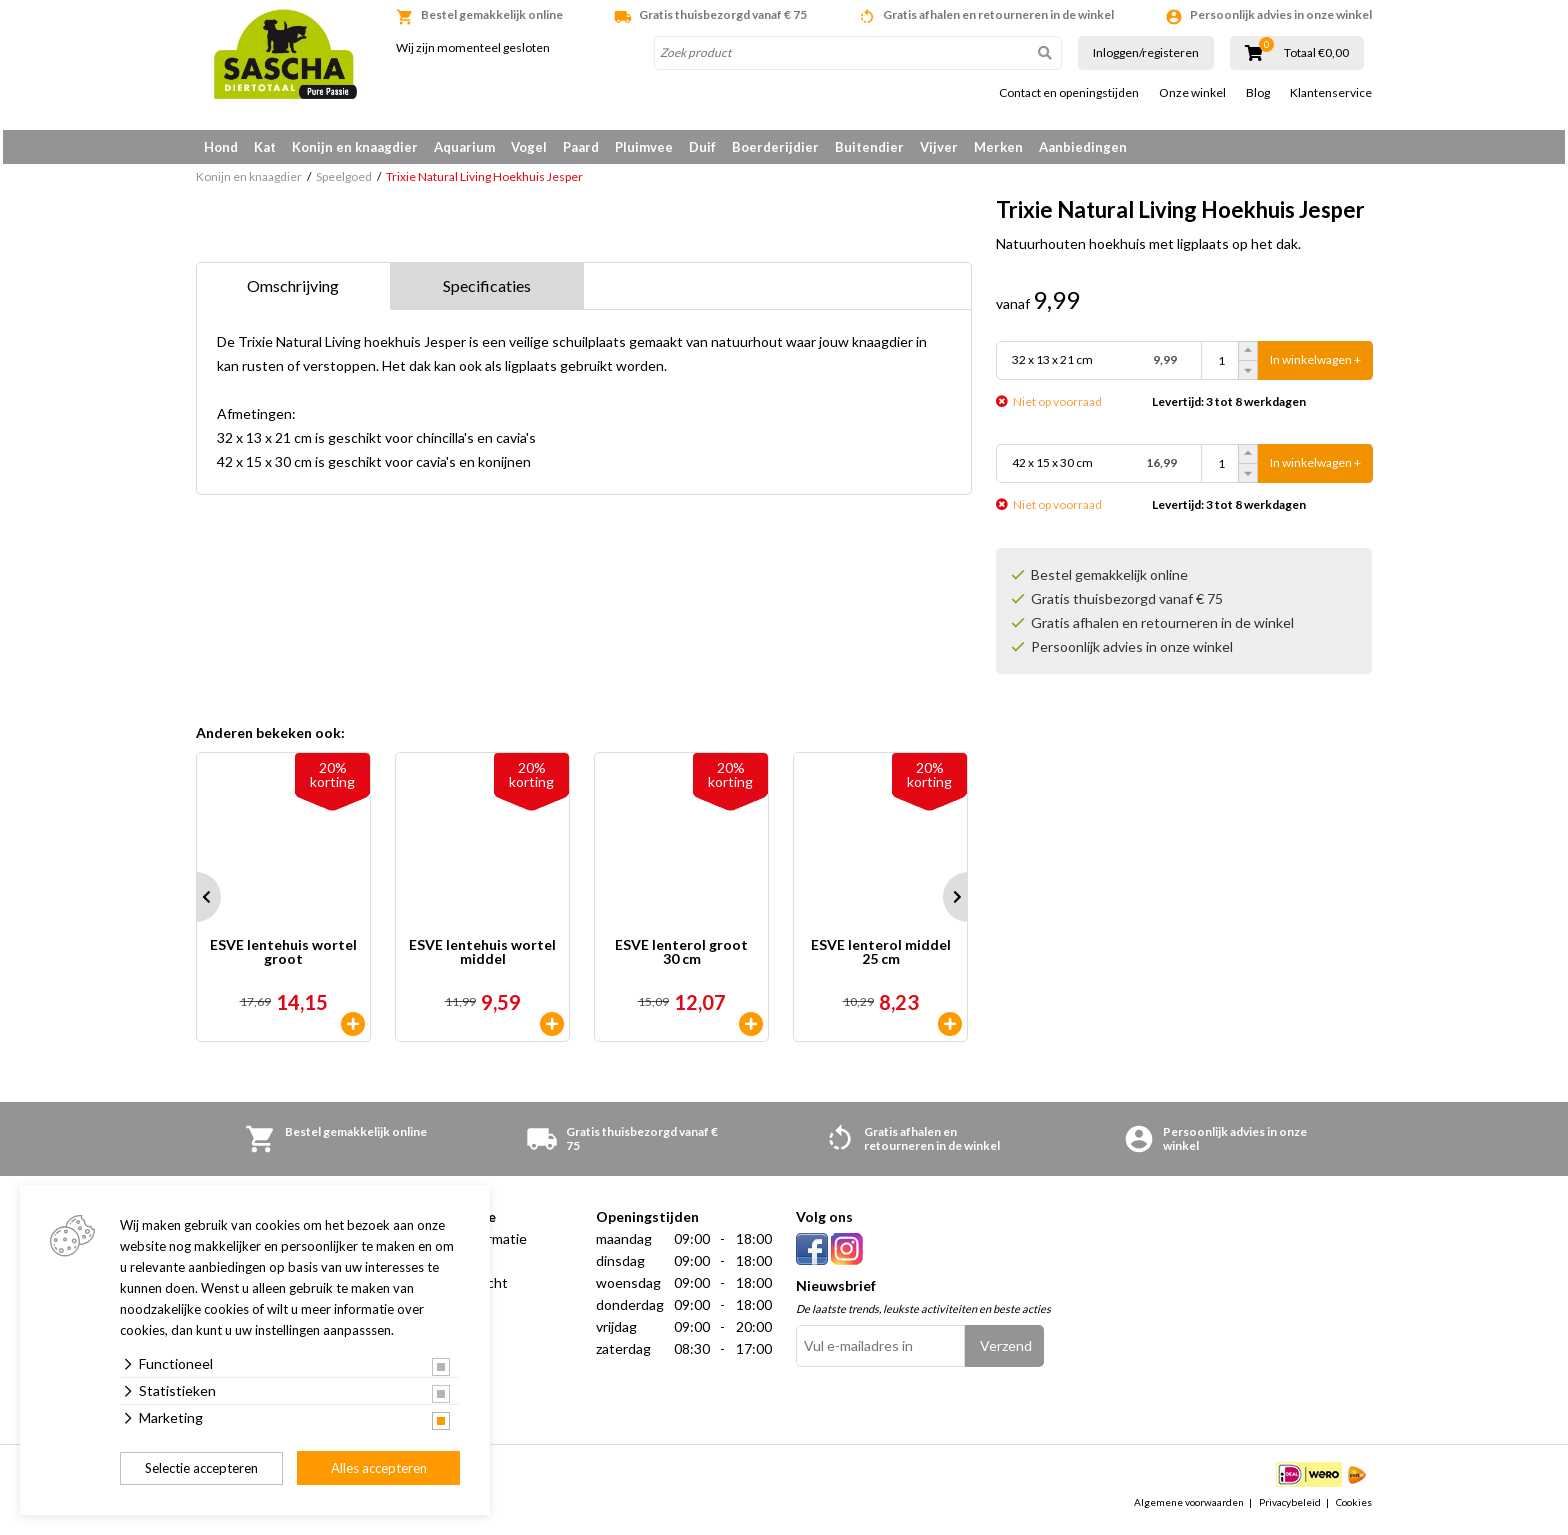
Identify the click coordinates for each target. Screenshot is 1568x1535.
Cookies (1354, 1509)
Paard (581, 147)
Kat (265, 147)
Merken (998, 147)
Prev (196, 904)
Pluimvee (644, 147)
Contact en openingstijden (1069, 93)
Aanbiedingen (1083, 147)
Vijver (939, 147)
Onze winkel (1192, 93)
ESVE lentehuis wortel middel (482, 959)
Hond (221, 147)
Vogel (529, 147)
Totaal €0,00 (1316, 53)
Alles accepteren (379, 1468)
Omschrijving (293, 292)
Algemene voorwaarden (1189, 1509)
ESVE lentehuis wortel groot (283, 959)
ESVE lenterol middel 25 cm (881, 959)
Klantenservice (1331, 93)
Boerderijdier (775, 147)
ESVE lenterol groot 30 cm (681, 959)
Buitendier (869, 147)
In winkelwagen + (1315, 367)
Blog (1258, 93)
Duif (702, 147)
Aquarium (464, 147)
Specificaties (487, 292)
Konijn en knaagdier (355, 147)
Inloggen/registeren (1146, 52)
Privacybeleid (1290, 1509)
